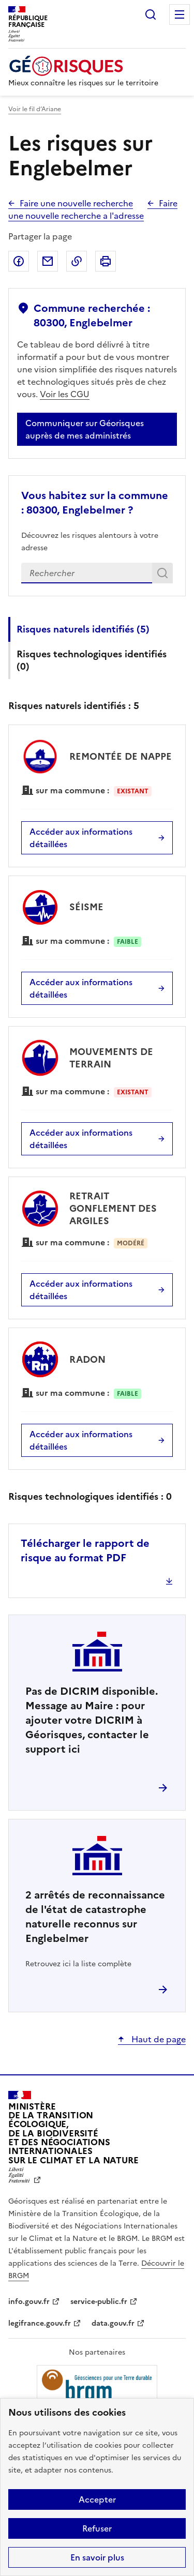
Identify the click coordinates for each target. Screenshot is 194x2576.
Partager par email (47, 261)
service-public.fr (98, 2301)
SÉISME (86, 907)
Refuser (97, 2528)
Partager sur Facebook (18, 261)
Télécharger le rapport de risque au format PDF (85, 1550)
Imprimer (105, 261)
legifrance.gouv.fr (39, 2323)
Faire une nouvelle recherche (76, 203)
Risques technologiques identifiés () (92, 660)
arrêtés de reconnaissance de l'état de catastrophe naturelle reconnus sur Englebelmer (95, 1916)
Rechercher (150, 14)
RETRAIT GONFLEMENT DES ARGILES (113, 1208)
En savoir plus (97, 2557)
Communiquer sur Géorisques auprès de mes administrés (84, 429)
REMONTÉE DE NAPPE (120, 756)
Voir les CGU (64, 394)
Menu (179, 14)
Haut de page (157, 2039)
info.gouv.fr (29, 2301)
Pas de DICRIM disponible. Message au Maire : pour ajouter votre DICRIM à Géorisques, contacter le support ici (91, 1720)
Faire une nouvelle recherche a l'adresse (92, 209)
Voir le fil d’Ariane (34, 109)
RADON (87, 1359)
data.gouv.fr (113, 2323)
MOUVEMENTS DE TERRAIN (111, 1058)
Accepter (97, 2499)
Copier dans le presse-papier (76, 261)
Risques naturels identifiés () (83, 629)
